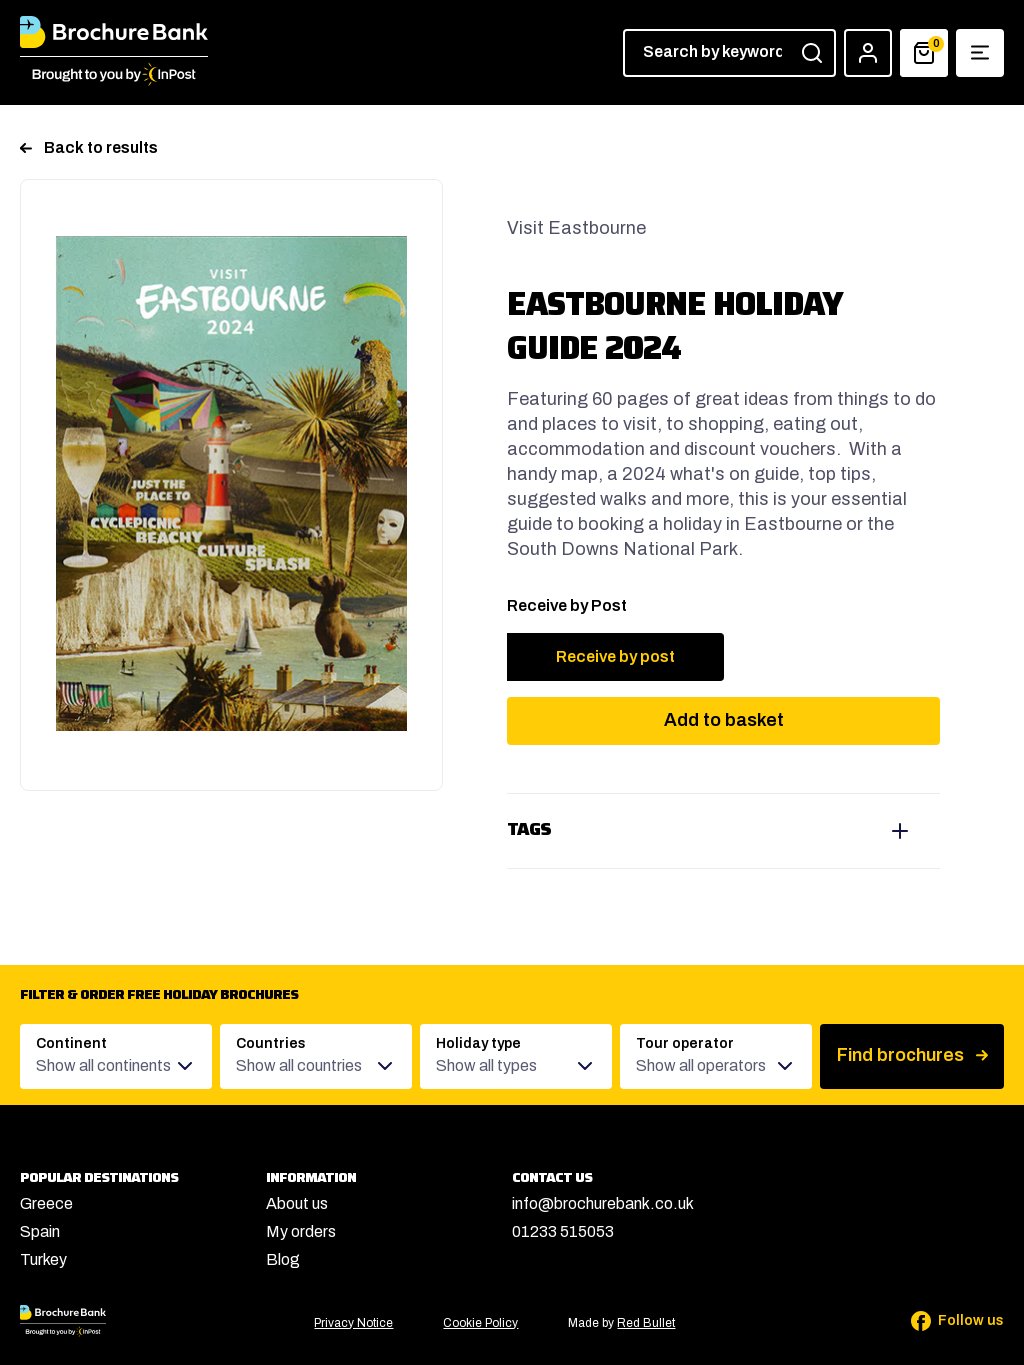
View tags (723, 831)
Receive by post (615, 656)
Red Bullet (646, 1323)
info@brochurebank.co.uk (603, 1203)
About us (297, 1203)
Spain (40, 1231)
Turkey (43, 1259)
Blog (283, 1259)
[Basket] (924, 53)
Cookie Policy (480, 1323)
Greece (46, 1203)
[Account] (868, 53)
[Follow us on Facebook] (944, 1321)
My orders (301, 1231)
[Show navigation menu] (980, 53)
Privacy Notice (353, 1323)
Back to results (89, 147)
